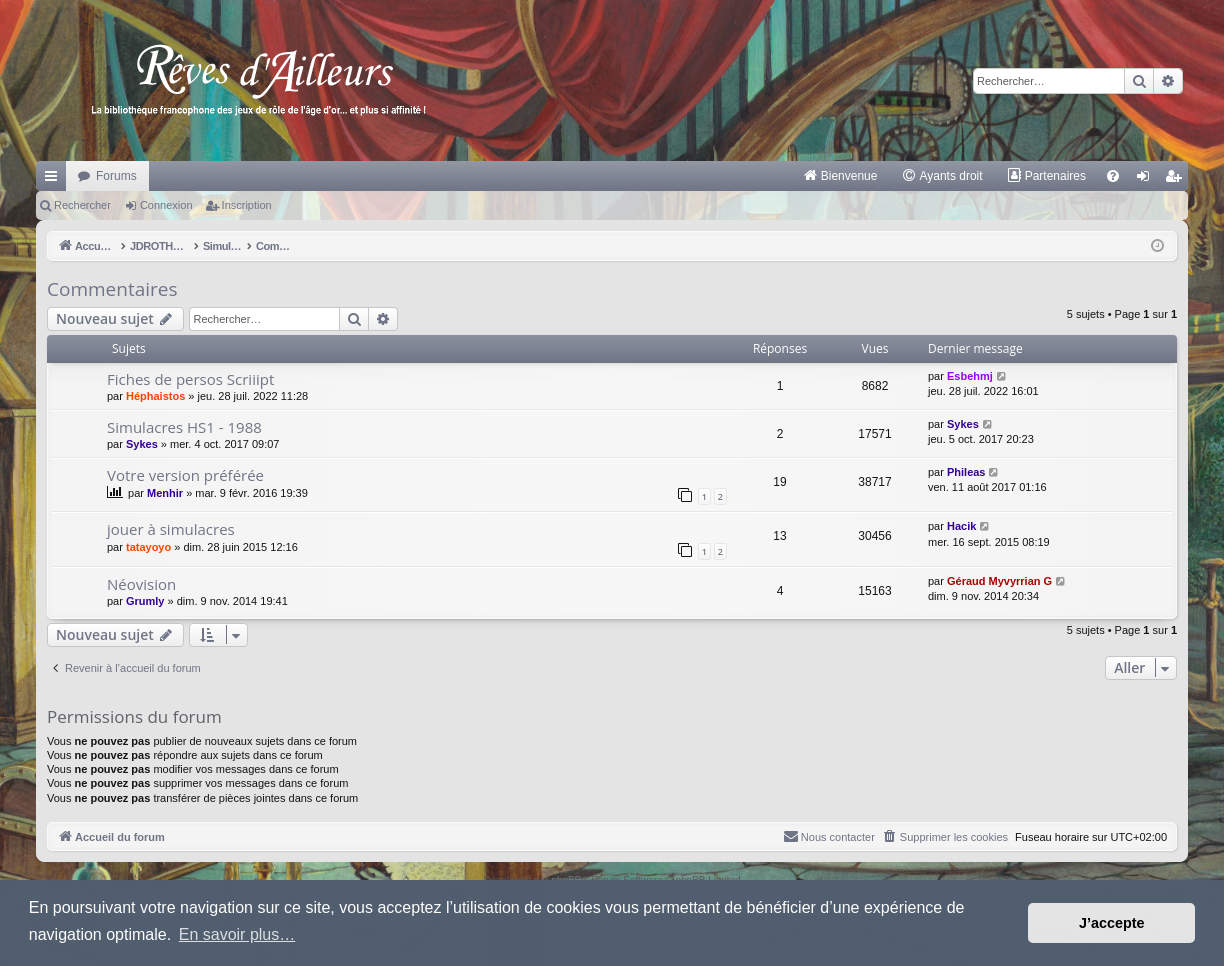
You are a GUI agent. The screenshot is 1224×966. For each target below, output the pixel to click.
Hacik (961, 526)
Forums (116, 176)
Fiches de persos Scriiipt (190, 379)
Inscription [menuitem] (1177, 180)
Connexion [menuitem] (1147, 180)
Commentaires (112, 289)
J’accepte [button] (1112, 923)
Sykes (142, 444)
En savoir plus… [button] (237, 934)
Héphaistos (155, 396)
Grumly (145, 601)
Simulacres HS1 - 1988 (184, 427)
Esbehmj (970, 376)
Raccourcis (55, 180)
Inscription (247, 205)
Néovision (141, 584)
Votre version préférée (185, 475)
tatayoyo (148, 547)
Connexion (166, 205)
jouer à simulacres (171, 529)
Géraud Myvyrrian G (999, 581)
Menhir (165, 493)
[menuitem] (840, 176)
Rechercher (82, 205)
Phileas (966, 472)
